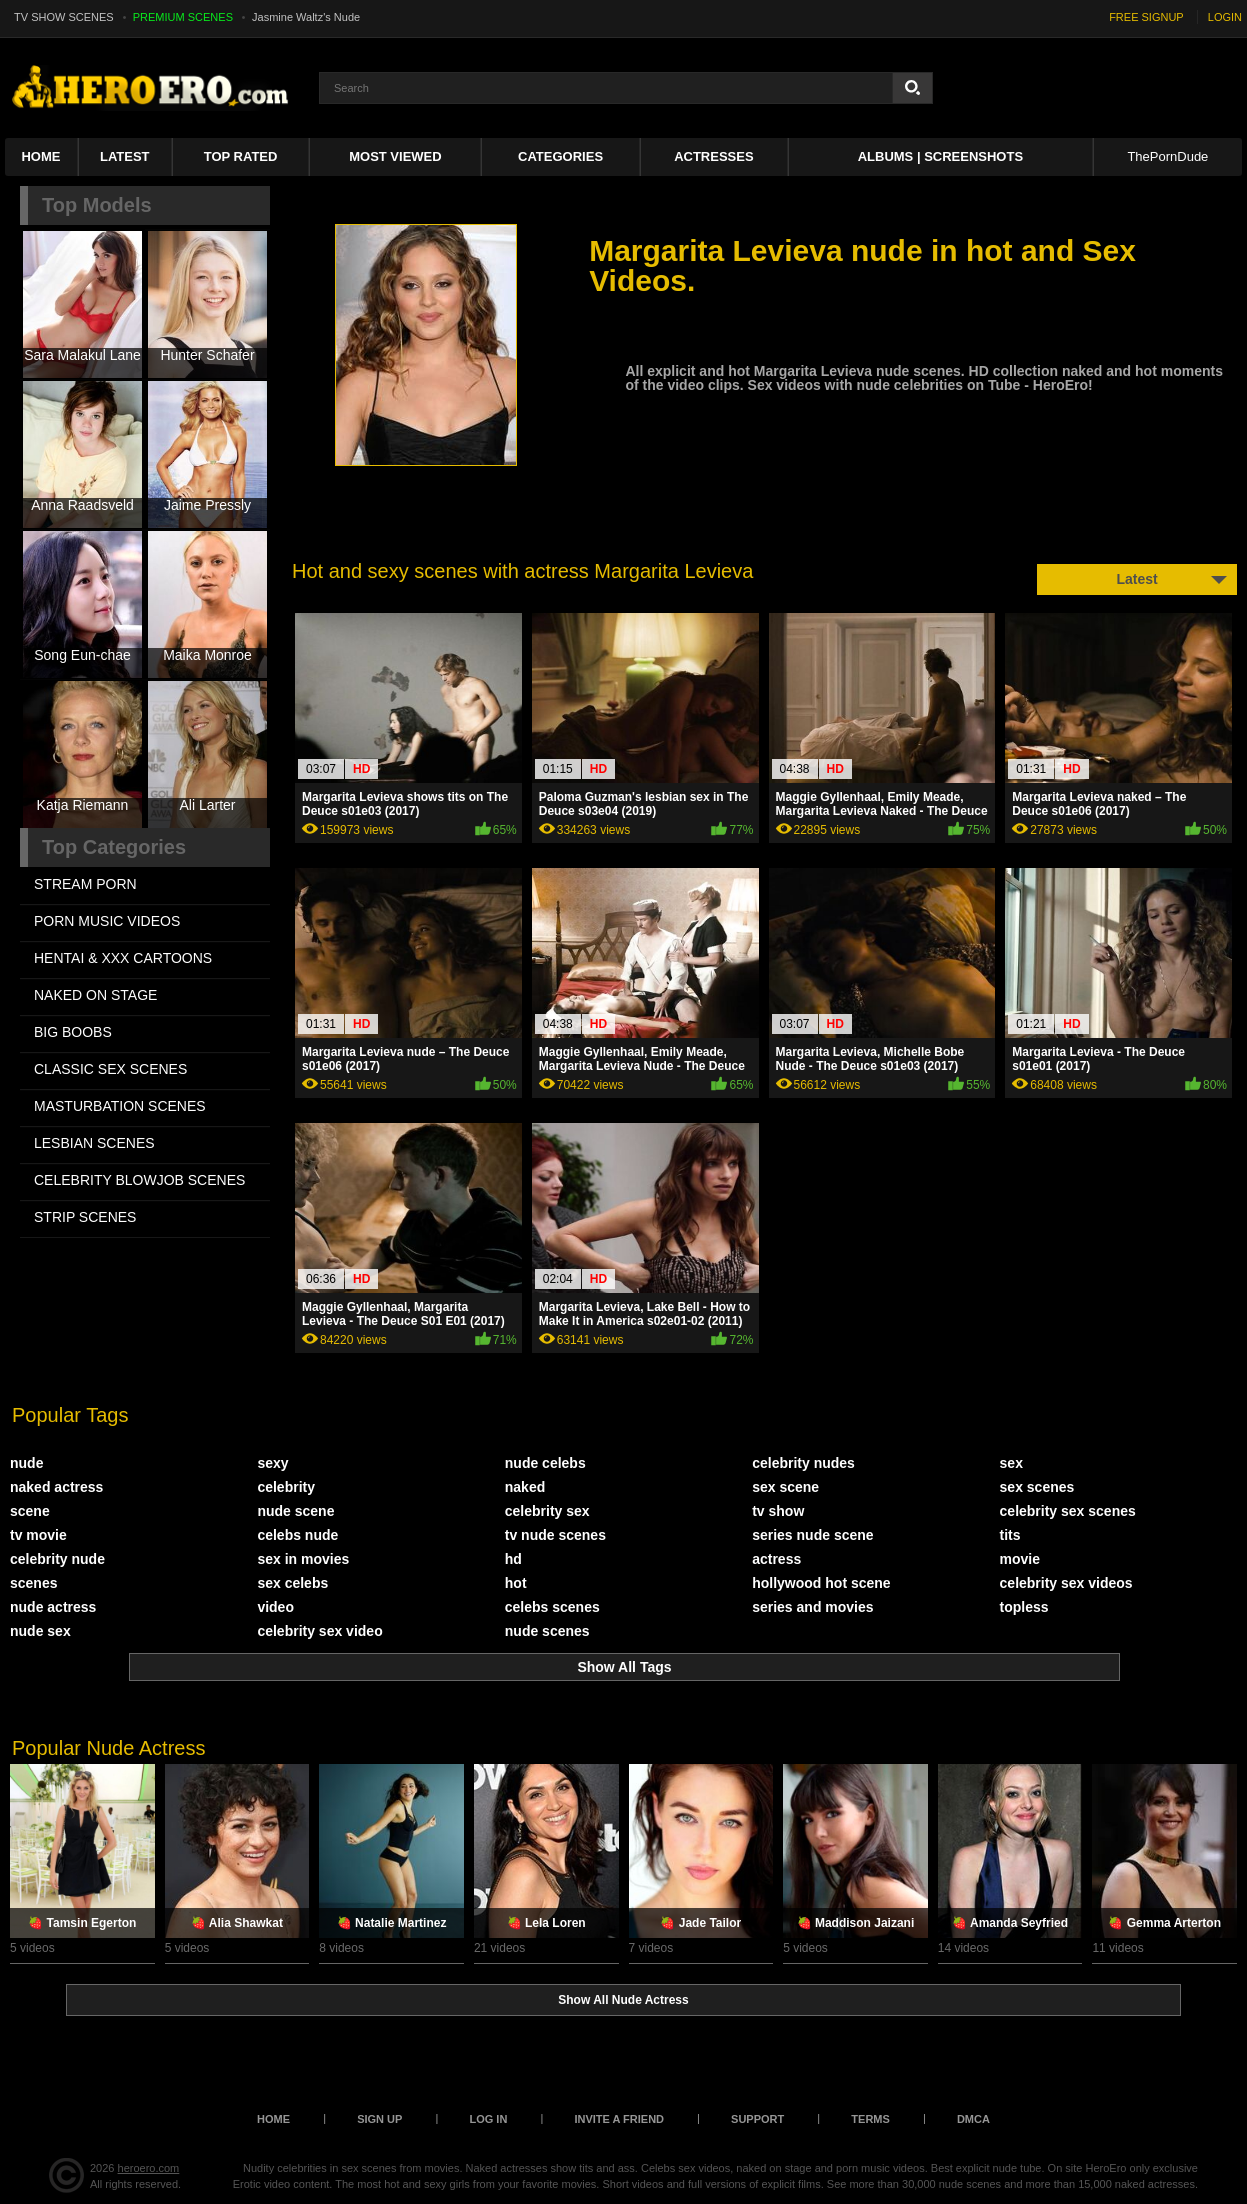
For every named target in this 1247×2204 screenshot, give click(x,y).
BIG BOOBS (73, 1032)
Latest (125, 156)
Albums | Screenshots (940, 156)
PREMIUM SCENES (183, 17)
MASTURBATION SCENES (120, 1106)
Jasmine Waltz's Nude (306, 17)
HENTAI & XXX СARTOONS (123, 958)
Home (40, 156)
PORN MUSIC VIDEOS (107, 921)
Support (757, 2119)
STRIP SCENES (85, 1217)
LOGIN (1225, 17)
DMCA (973, 2119)
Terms (870, 2119)
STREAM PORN (85, 884)
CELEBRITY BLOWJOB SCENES (139, 1180)
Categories (560, 156)
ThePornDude (1167, 156)
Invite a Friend (619, 2119)
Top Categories (114, 847)
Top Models (97, 205)
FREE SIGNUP (1146, 17)
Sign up (379, 2119)
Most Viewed (395, 156)
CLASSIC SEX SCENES (110, 1069)
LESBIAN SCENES (94, 1143)
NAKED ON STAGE (95, 995)
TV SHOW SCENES (64, 17)
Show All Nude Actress (623, 2000)
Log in (488, 2119)
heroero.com (149, 2168)
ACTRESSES (713, 156)
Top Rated (241, 156)
